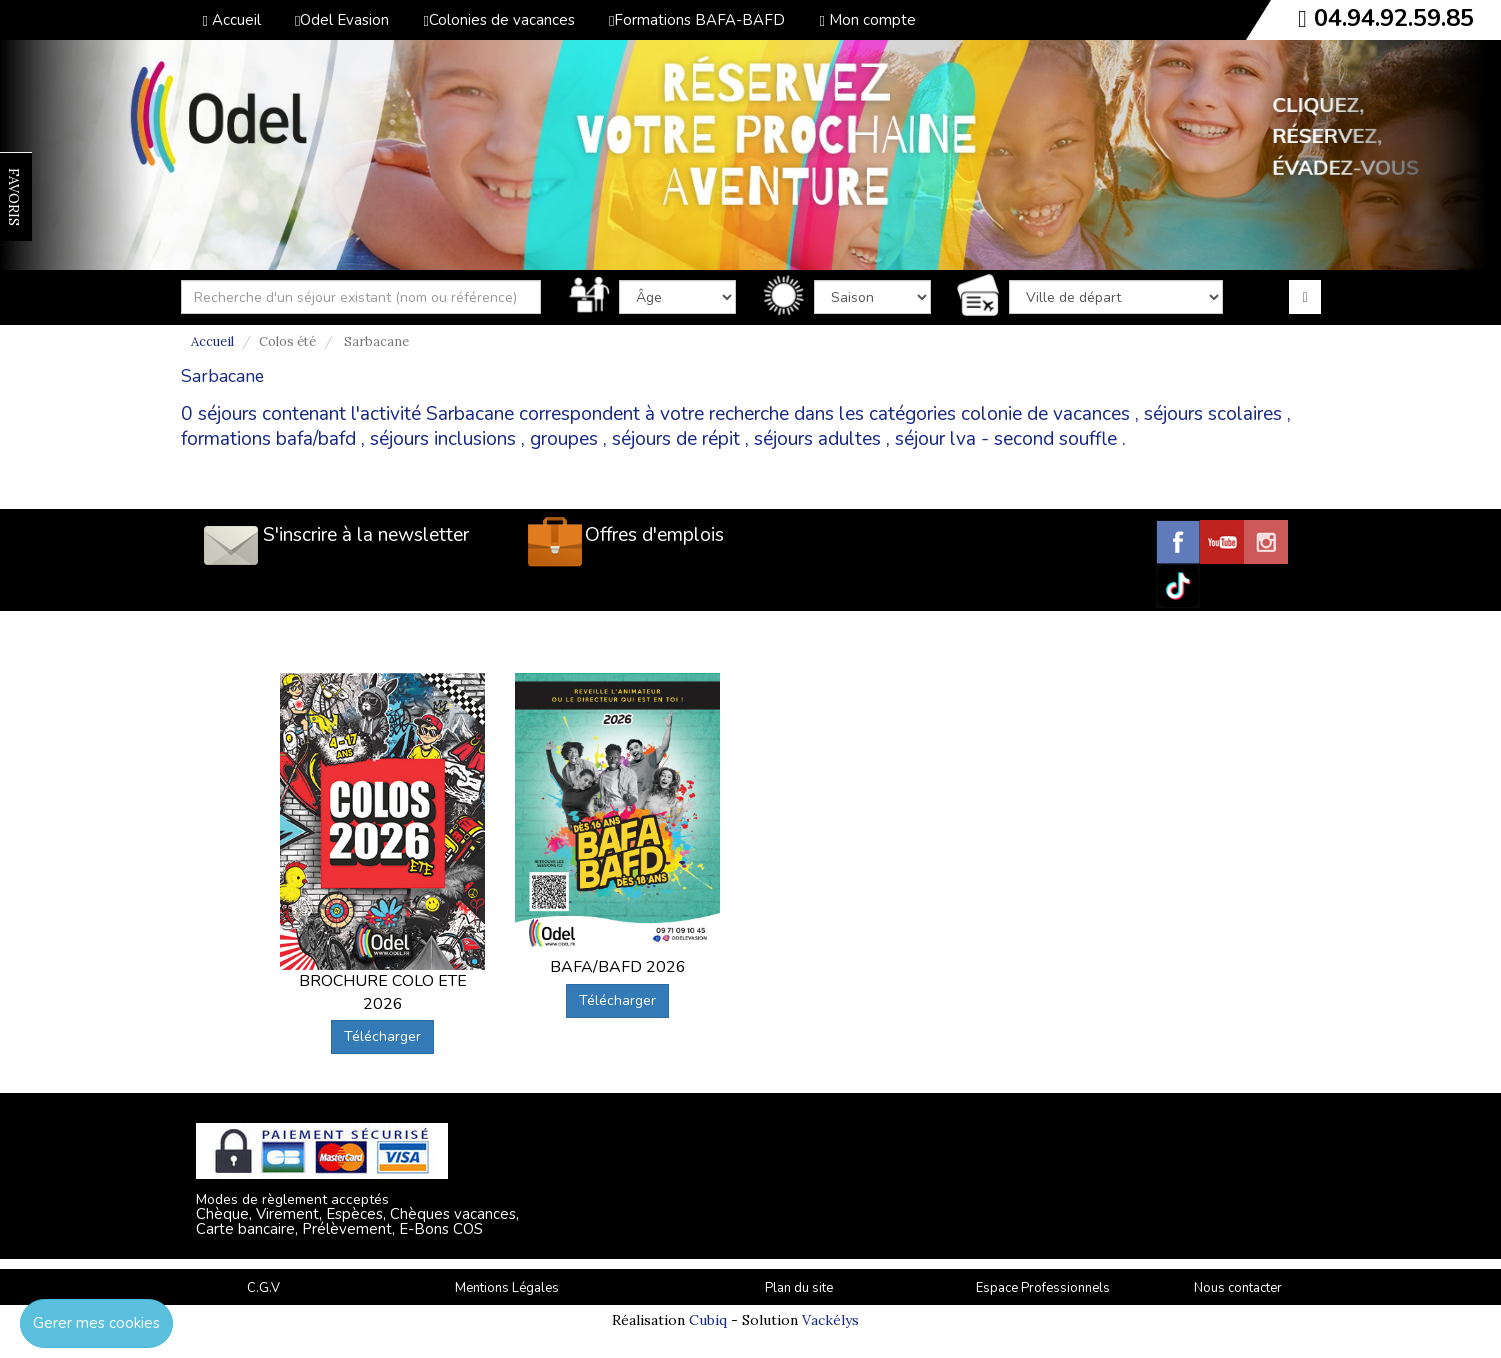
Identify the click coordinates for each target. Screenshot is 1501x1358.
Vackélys (830, 1320)
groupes (564, 439)
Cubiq (708, 1320)
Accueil (232, 20)
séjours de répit (676, 439)
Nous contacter (1238, 1288)
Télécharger (382, 1036)
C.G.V (263, 1288)
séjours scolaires (1213, 414)
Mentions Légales (507, 1288)
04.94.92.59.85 (1394, 18)
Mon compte (867, 20)
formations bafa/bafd (268, 439)
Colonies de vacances (498, 20)
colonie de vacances (1045, 414)
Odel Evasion (342, 20)
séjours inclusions (443, 439)
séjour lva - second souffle (1006, 439)
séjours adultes (817, 439)
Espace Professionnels (1043, 1288)
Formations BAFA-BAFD (697, 20)
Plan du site (799, 1288)
